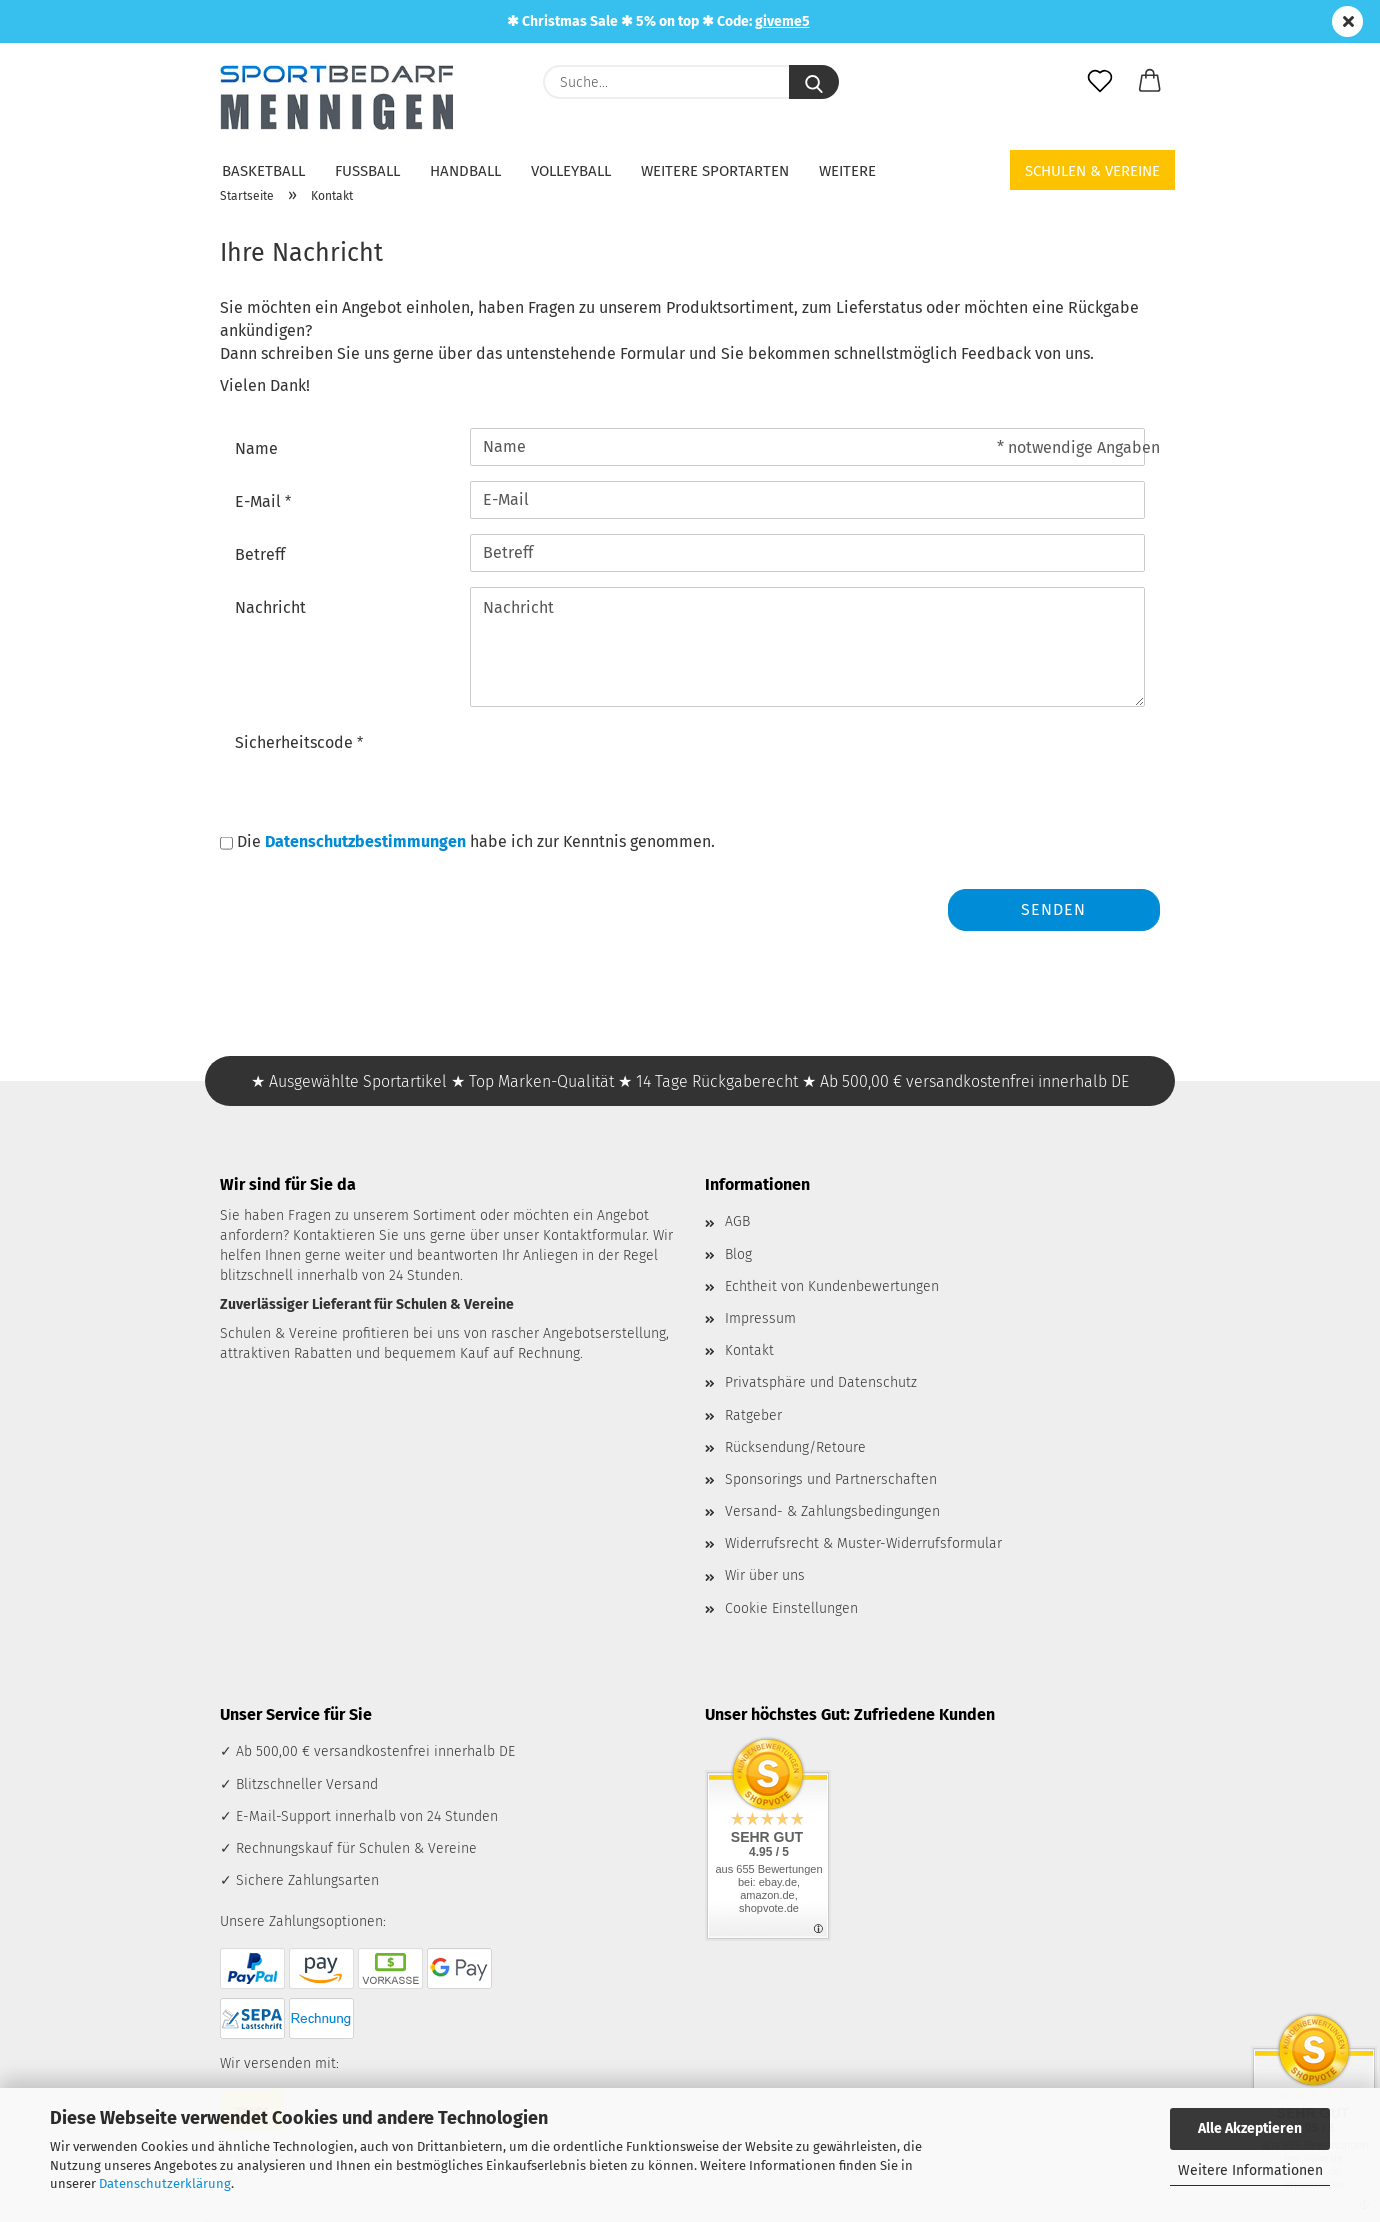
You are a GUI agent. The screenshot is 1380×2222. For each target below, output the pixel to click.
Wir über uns (765, 1575)
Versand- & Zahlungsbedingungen (832, 1511)
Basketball (263, 171)
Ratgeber (753, 1415)
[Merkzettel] (1100, 82)
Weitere (847, 171)
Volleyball (571, 171)
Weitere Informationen (1250, 2170)
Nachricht (270, 607)
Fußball (367, 171)
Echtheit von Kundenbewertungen (832, 1286)
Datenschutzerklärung (165, 2183)
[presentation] (622, 761)
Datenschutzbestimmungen (365, 841)
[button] (1150, 82)
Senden (1053, 909)
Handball (465, 171)
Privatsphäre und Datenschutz (821, 1382)
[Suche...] (814, 82)
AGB (737, 1221)
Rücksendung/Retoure (795, 1447)
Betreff (260, 554)
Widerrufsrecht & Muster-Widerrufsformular (863, 1543)
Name (256, 448)
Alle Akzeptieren (1250, 2128)
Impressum (760, 1318)
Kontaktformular (594, 1235)
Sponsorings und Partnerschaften (831, 1479)
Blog (738, 1254)
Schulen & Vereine (1092, 171)
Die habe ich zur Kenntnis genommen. (476, 841)
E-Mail (260, 501)
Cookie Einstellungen (791, 1608)
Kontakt (749, 1350)
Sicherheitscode (296, 742)
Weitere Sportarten (715, 171)
